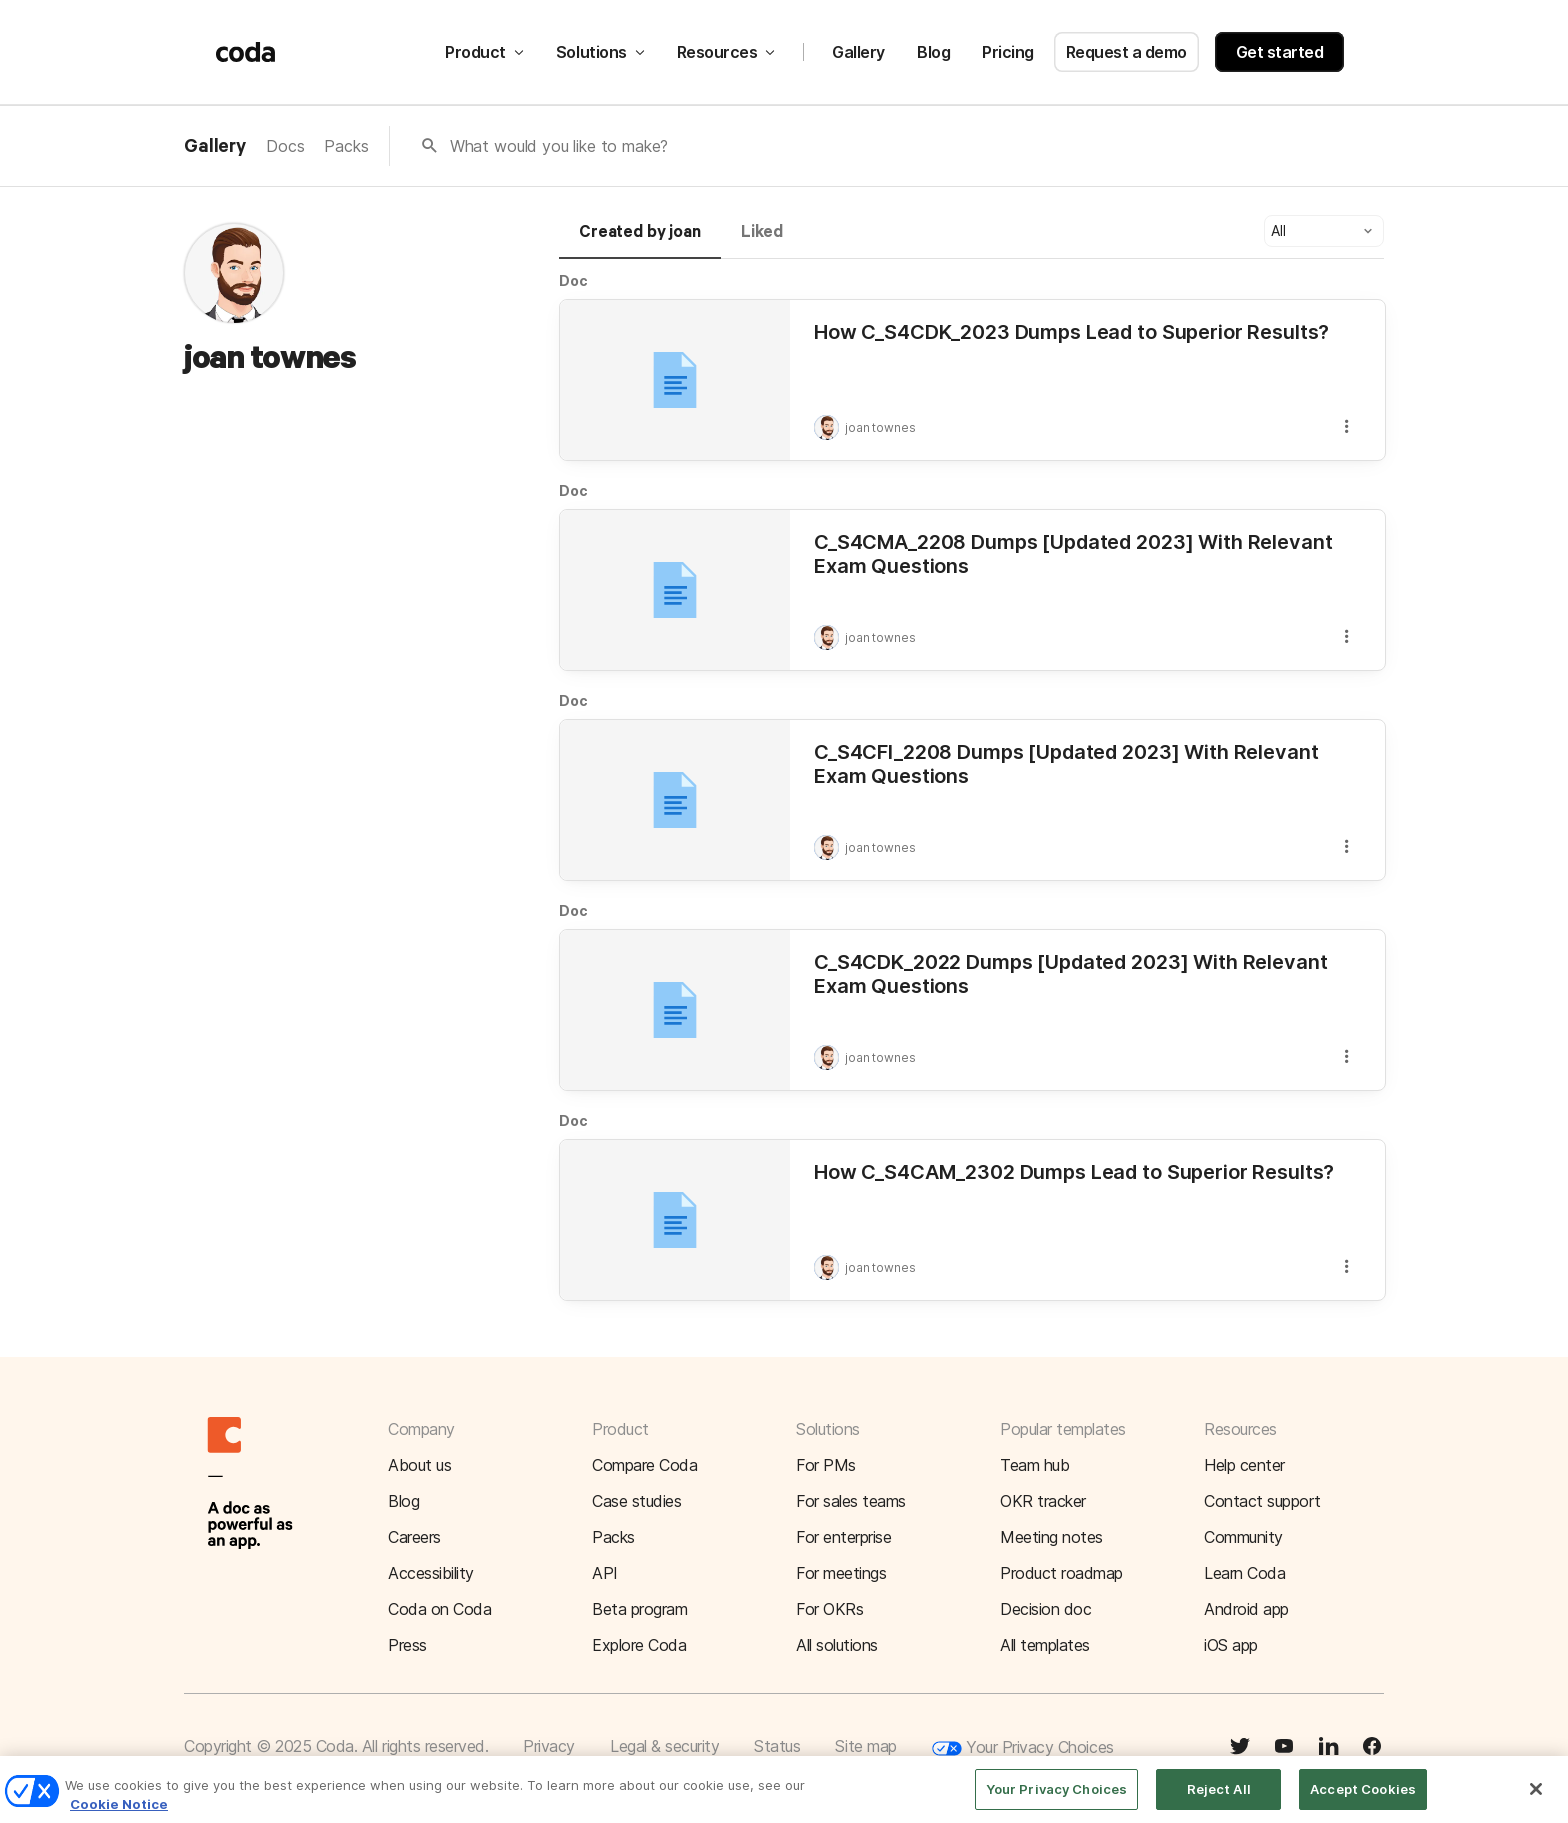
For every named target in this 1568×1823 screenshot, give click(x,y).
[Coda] (246, 52)
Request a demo (1126, 52)
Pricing (1008, 52)
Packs (346, 146)
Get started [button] (1280, 52)
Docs (285, 146)
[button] (1324, 231)
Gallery (858, 52)
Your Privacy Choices (1023, 1748)
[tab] (640, 241)
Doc (573, 280)
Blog (933, 52)
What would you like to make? (559, 146)
